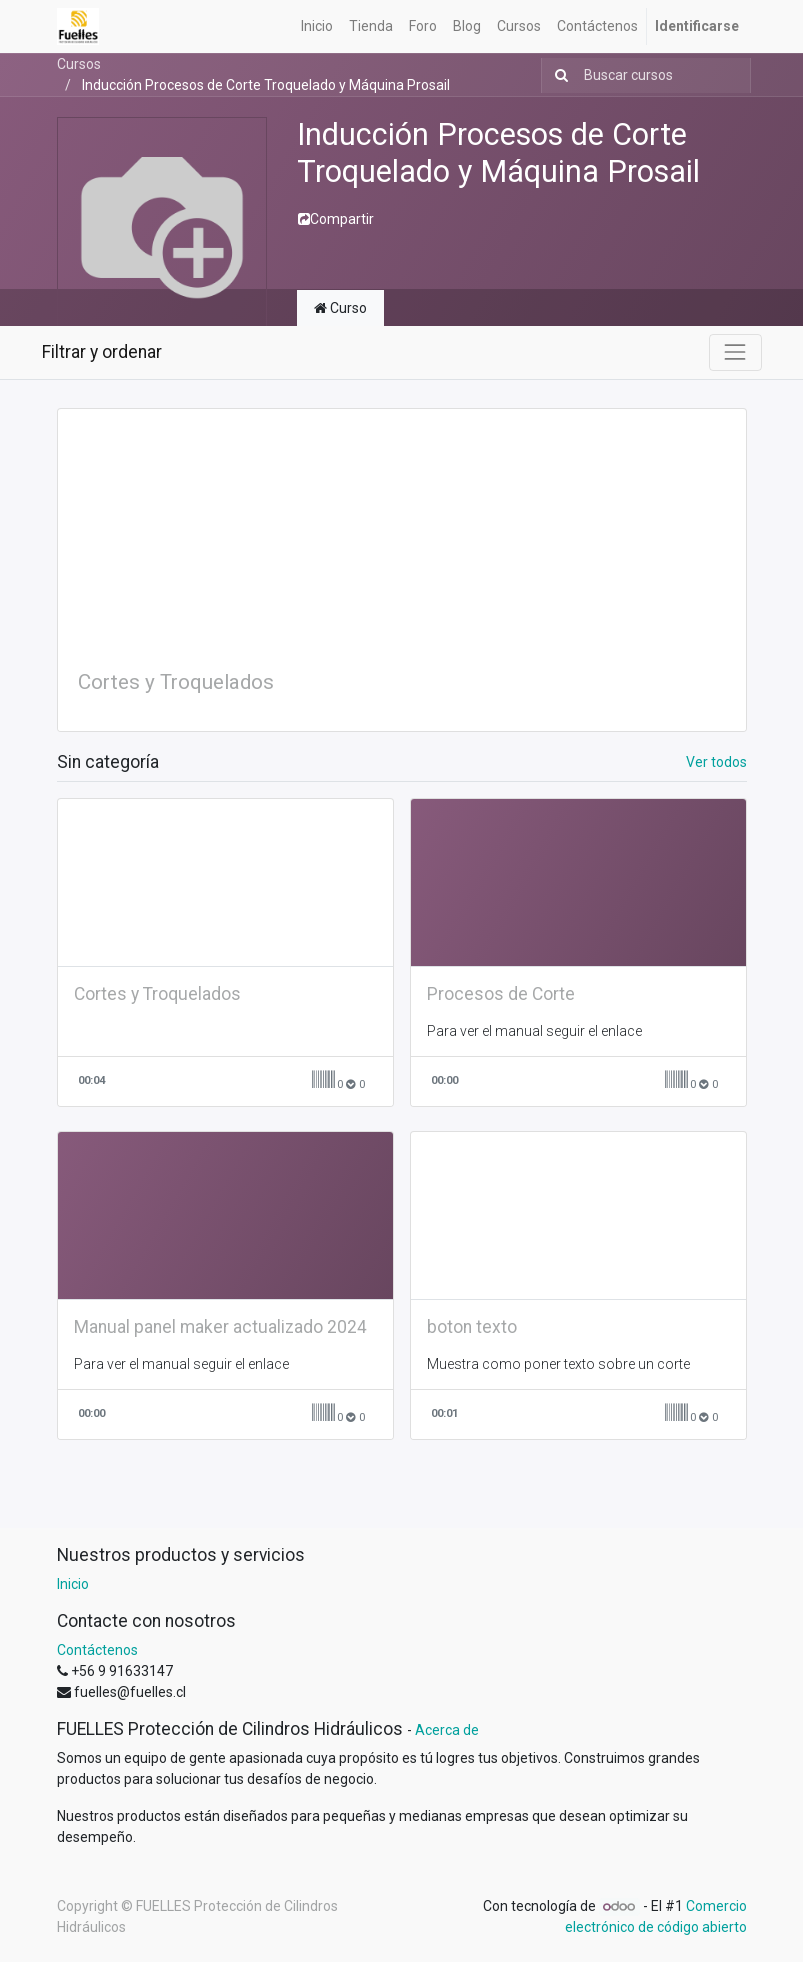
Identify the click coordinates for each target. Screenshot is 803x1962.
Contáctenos (97, 1650)
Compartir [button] (336, 219)
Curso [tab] (340, 308)
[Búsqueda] (557, 75)
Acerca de (447, 1730)
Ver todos (716, 762)
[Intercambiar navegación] (735, 352)
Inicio (73, 1584)
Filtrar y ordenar (102, 352)
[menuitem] (317, 26)
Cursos (79, 64)
